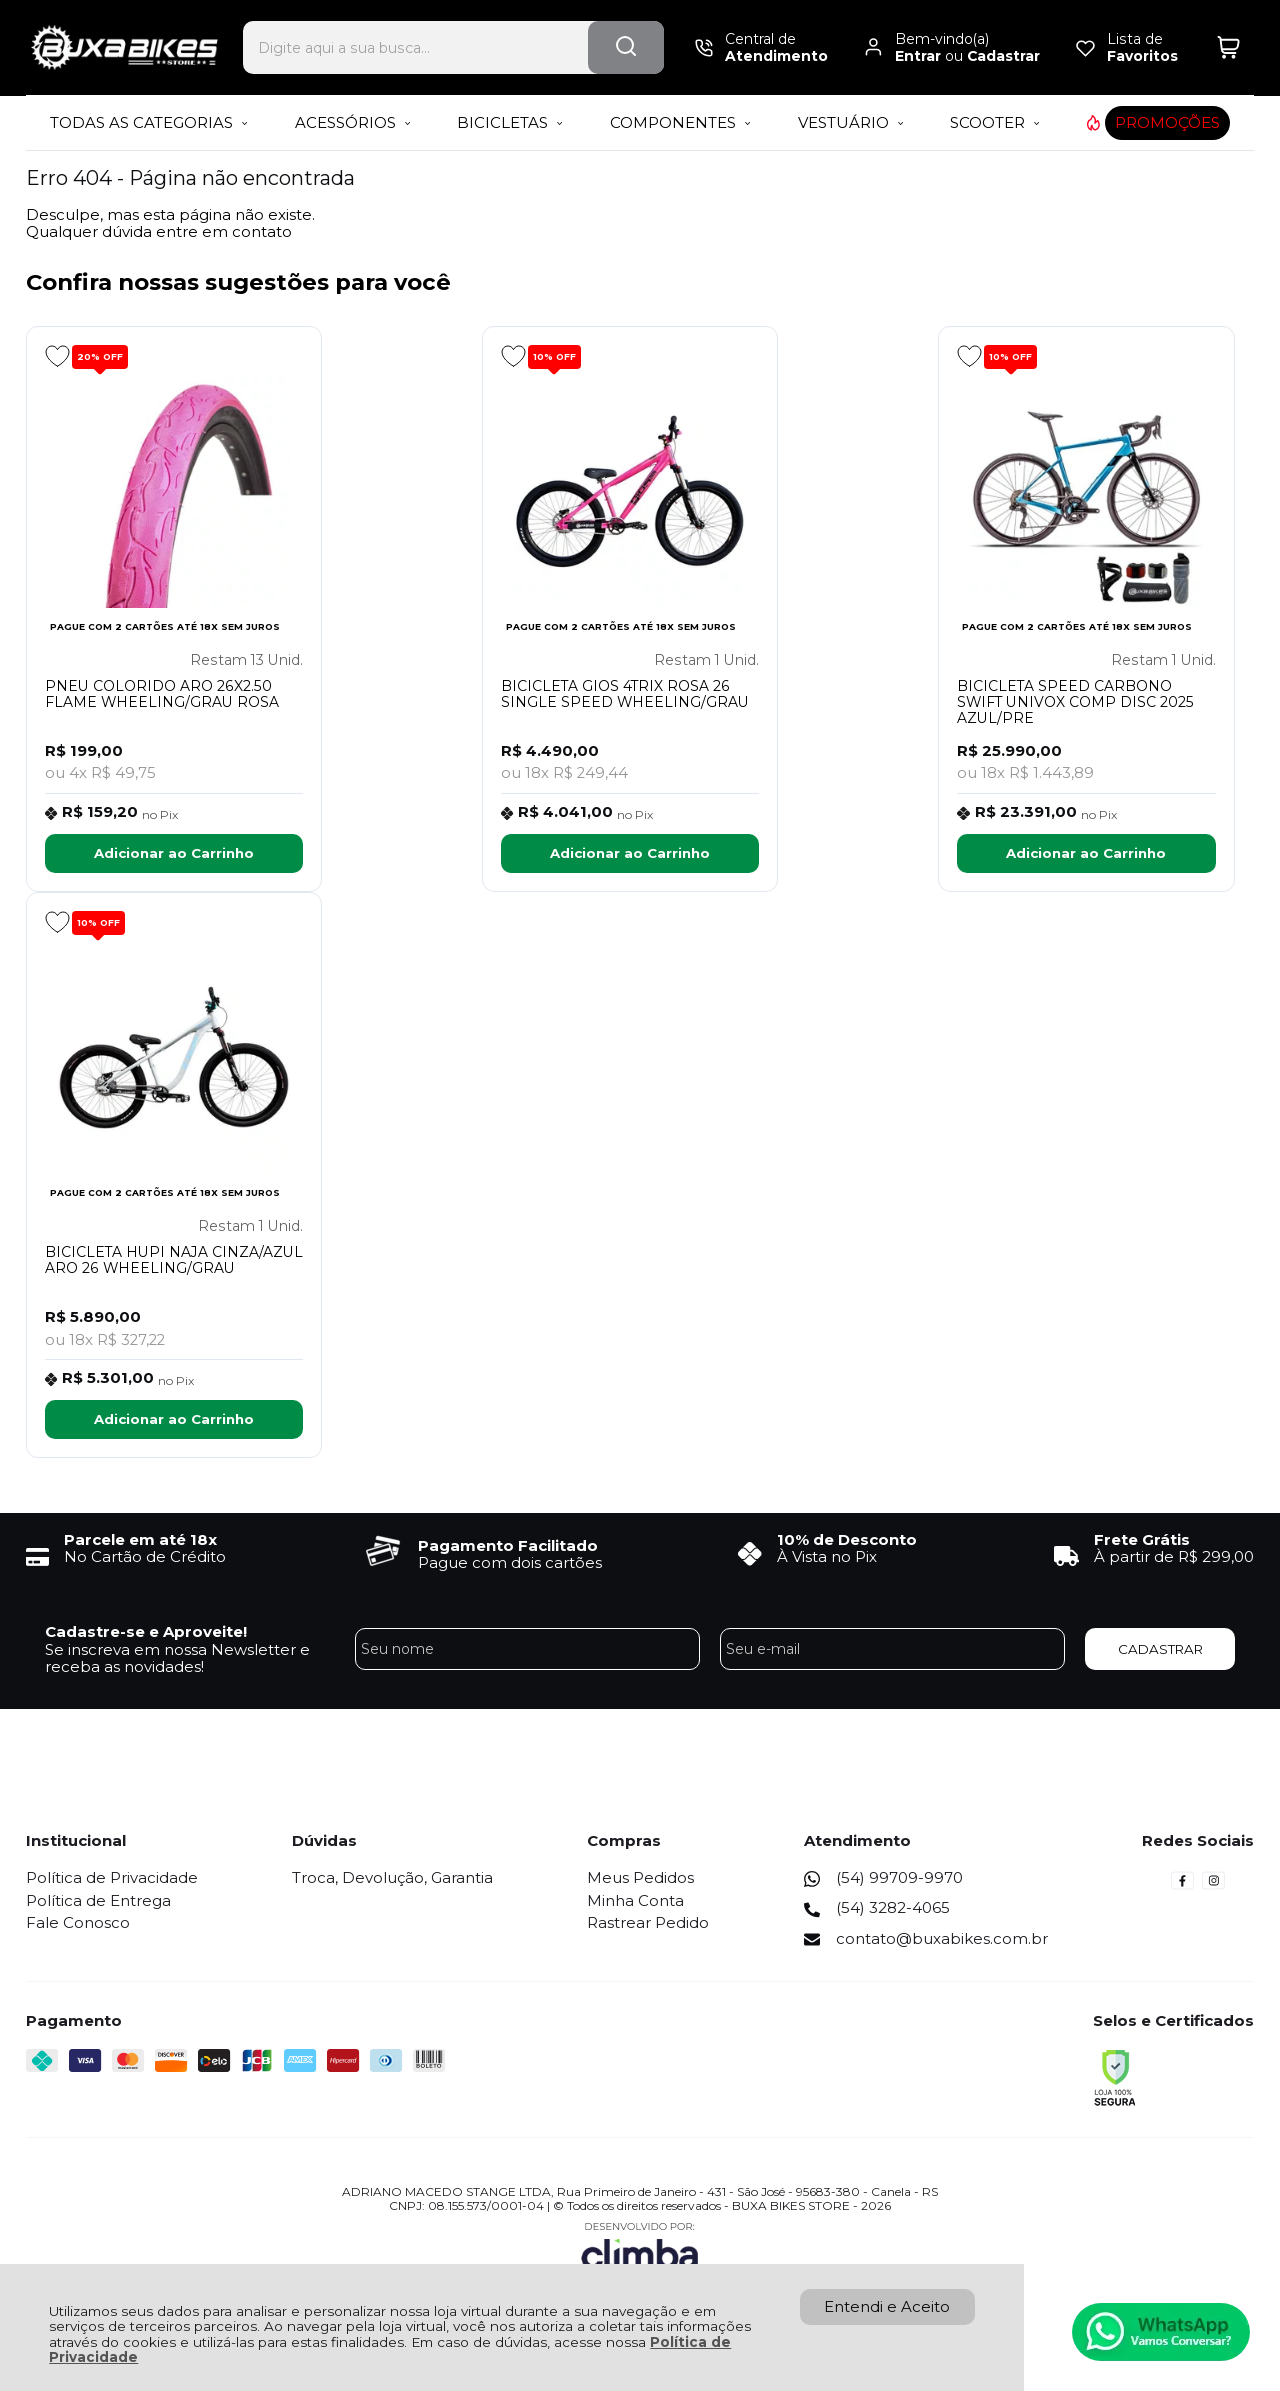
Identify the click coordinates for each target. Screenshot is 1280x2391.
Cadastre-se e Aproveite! (146, 1634)
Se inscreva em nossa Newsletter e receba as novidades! (177, 1660)
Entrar (918, 56)
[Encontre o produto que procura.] (626, 47)
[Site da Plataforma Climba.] (640, 2251)
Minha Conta (635, 1902)
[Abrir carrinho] (1228, 47)
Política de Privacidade (112, 1880)
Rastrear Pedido (648, 1924)
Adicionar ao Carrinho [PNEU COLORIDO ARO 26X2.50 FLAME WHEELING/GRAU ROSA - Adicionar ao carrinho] (172, 854)
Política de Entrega (98, 1902)
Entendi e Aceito (887, 2306)
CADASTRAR (1160, 1651)
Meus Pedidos (640, 1880)
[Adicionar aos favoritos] (57, 356)
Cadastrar (1003, 56)
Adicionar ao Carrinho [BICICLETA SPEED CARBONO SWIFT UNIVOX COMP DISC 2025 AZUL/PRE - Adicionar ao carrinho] (1088, 854)
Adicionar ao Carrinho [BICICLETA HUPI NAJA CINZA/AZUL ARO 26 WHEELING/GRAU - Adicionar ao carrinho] (172, 1422)
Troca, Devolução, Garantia (392, 1880)
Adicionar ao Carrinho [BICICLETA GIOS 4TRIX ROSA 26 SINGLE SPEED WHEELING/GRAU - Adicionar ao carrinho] (630, 854)
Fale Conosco (78, 1924)
